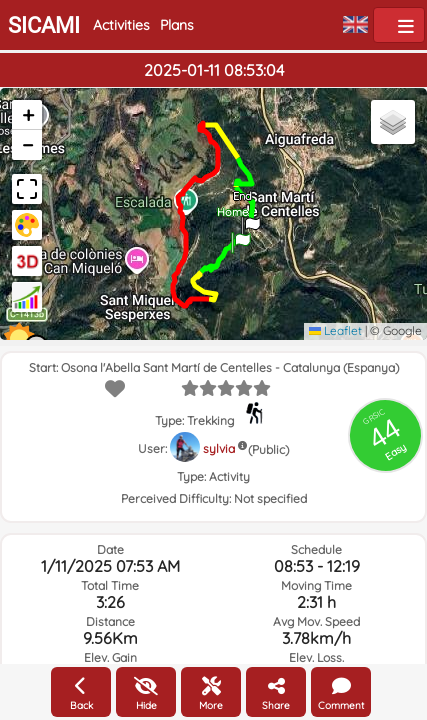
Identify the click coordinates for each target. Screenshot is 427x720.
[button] (241, 236)
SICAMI (44, 25)
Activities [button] (121, 25)
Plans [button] (177, 25)
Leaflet (335, 330)
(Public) (268, 449)
